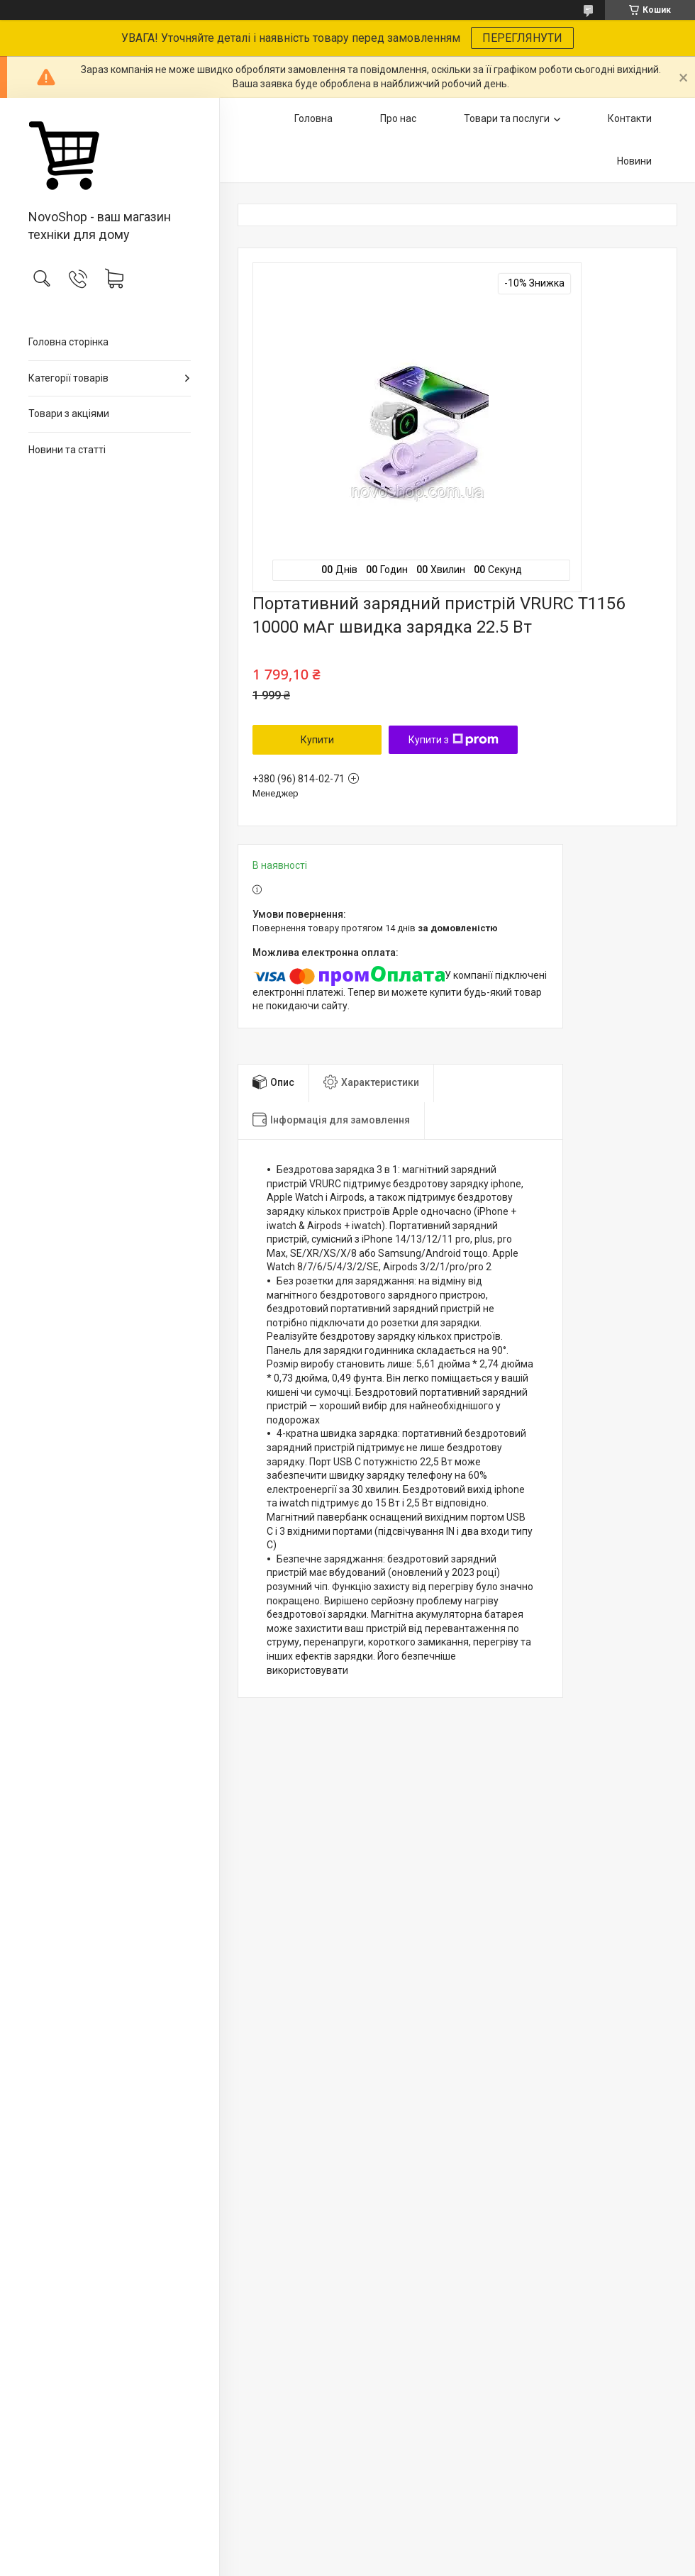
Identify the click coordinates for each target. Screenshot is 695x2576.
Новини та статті (67, 449)
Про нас (398, 118)
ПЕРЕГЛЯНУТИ (522, 38)
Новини (634, 161)
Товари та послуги (507, 118)
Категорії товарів (68, 378)
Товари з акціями (68, 413)
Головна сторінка (68, 342)
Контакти (630, 118)
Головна (313, 118)
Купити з (453, 739)
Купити (317, 739)
